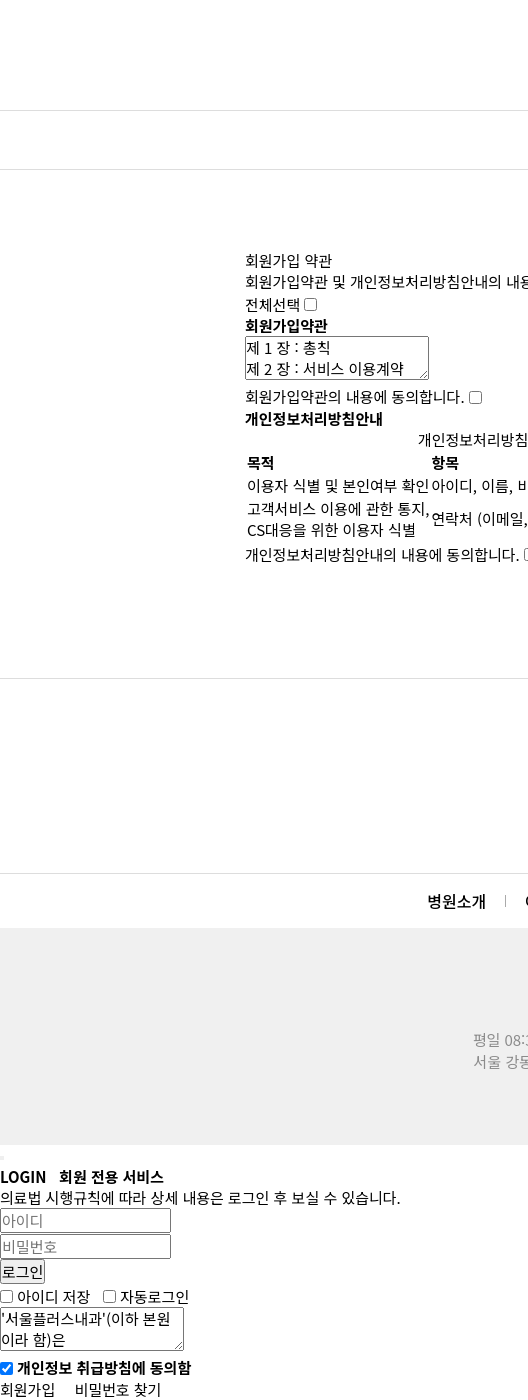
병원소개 (456, 901)
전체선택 (272, 304)
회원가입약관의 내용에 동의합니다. (355, 397)
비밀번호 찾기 (117, 1389)
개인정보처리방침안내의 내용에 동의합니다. (382, 554)
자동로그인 (154, 1296)
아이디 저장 (53, 1296)
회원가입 (27, 1389)
